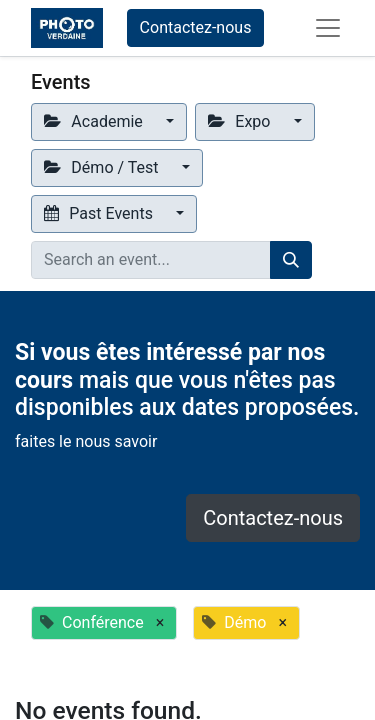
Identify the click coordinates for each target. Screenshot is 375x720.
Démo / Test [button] (103, 167)
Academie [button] (95, 121)
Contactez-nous (196, 27)
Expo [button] (241, 121)
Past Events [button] (100, 213)
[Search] (291, 260)
